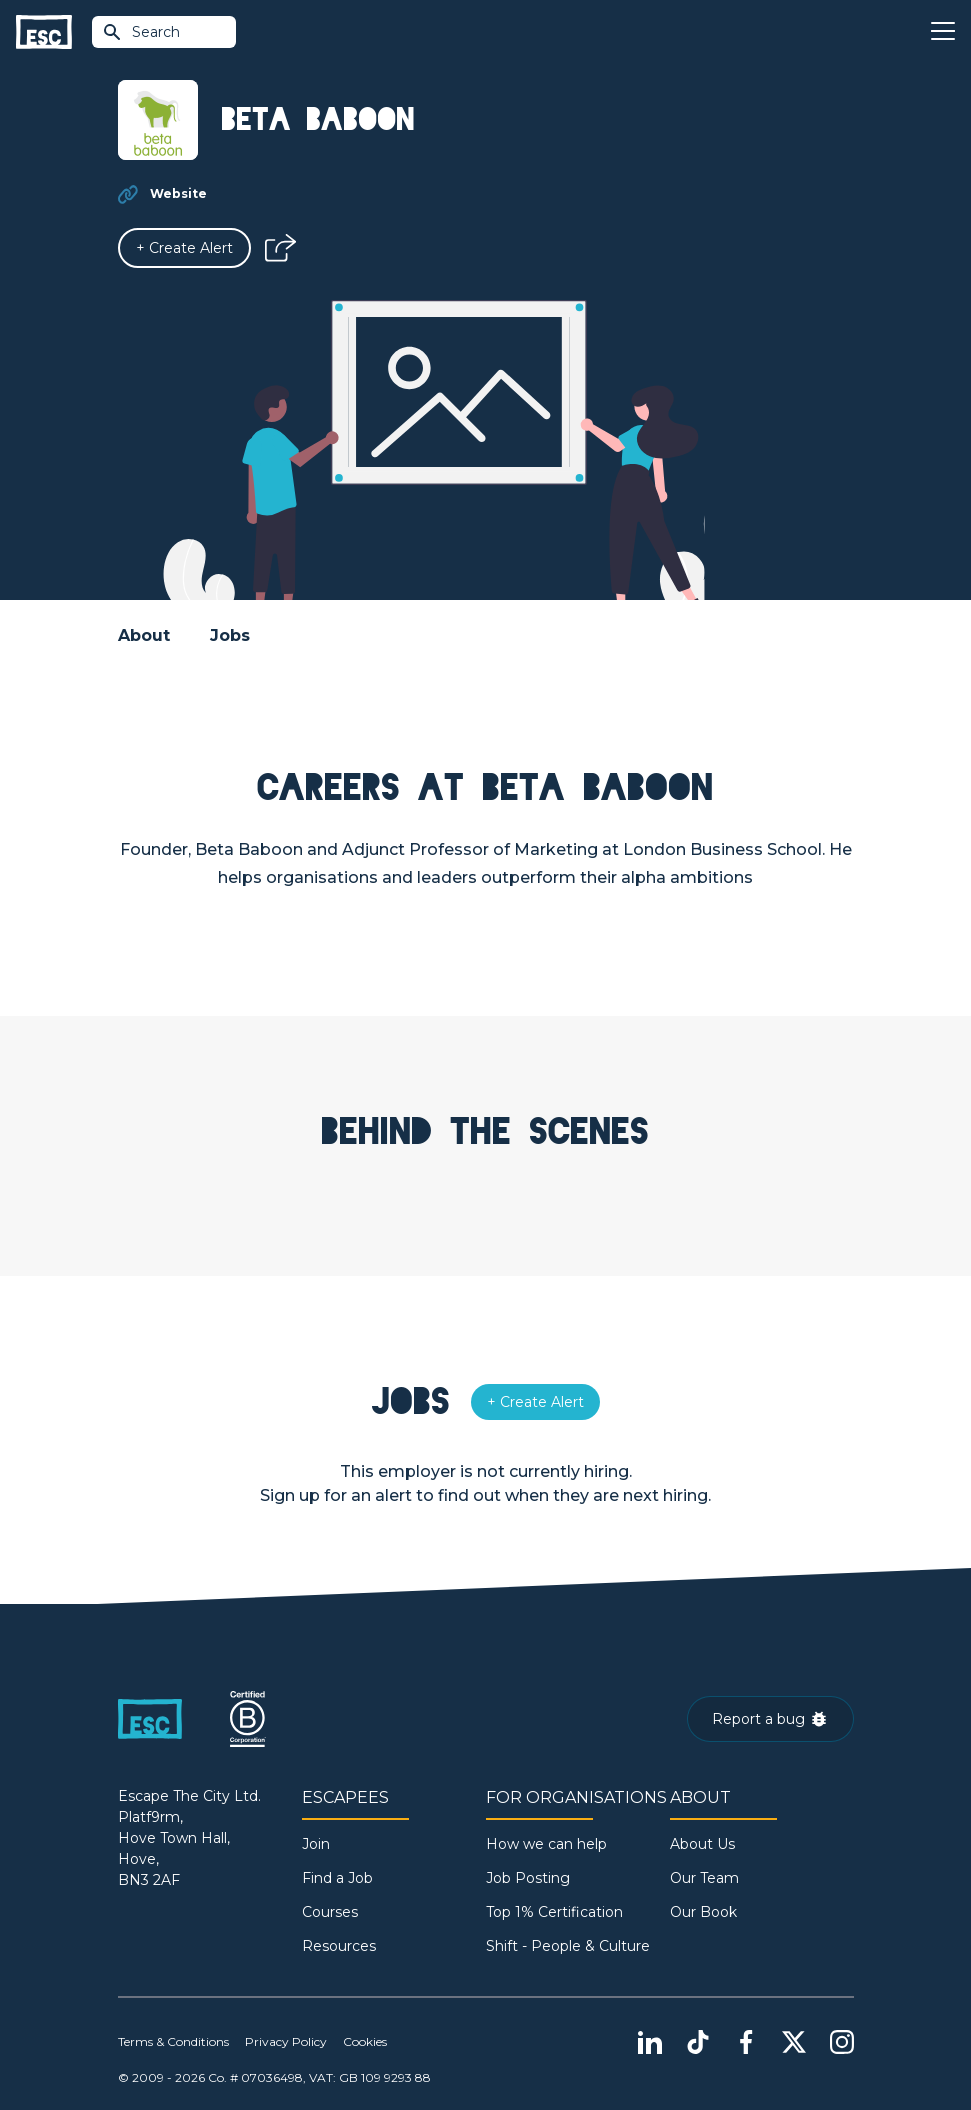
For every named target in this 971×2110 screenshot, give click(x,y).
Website (178, 193)
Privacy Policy (286, 2041)
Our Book (703, 1912)
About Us (702, 1844)
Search (141, 32)
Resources (339, 1946)
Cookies (365, 2041)
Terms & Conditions (173, 2041)
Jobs (230, 635)
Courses (330, 1912)
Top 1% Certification (554, 1912)
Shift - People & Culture (568, 1946)
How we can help (546, 1844)
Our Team (704, 1878)
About (144, 635)
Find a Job (337, 1878)
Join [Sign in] (316, 1844)
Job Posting (528, 1878)
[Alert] (184, 248)
